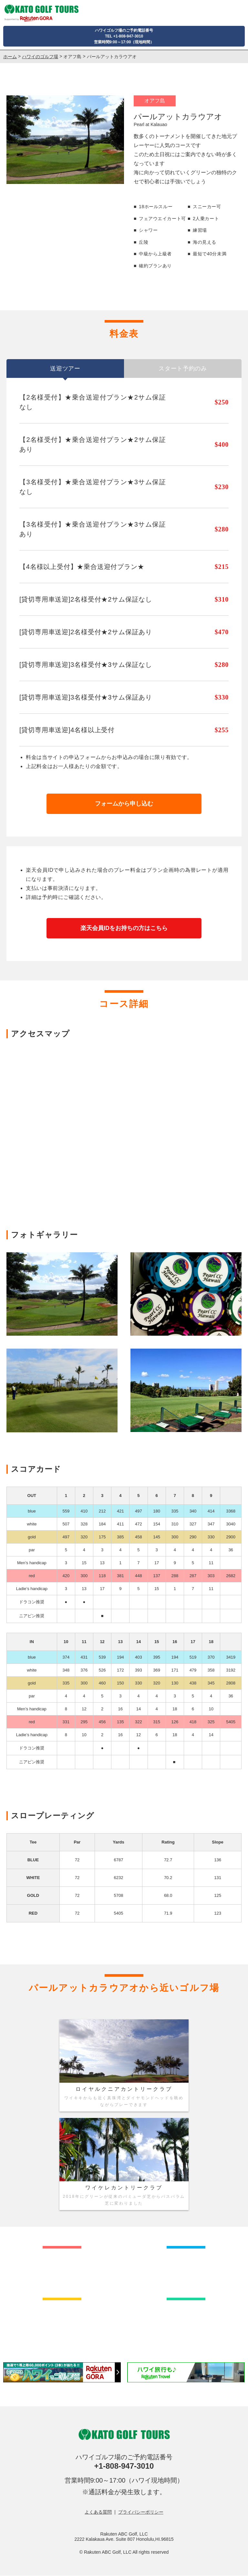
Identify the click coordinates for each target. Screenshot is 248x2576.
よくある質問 (98, 2512)
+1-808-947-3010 (124, 2466)
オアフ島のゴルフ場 (62, 2270)
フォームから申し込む (124, 803)
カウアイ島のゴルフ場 (186, 2322)
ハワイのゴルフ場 (40, 56)
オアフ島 (72, 56)
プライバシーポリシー (140, 2512)
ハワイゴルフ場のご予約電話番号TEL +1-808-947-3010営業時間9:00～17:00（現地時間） (124, 36)
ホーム (10, 56)
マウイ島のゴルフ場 (62, 2322)
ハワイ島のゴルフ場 (186, 2270)
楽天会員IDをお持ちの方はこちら (124, 928)
